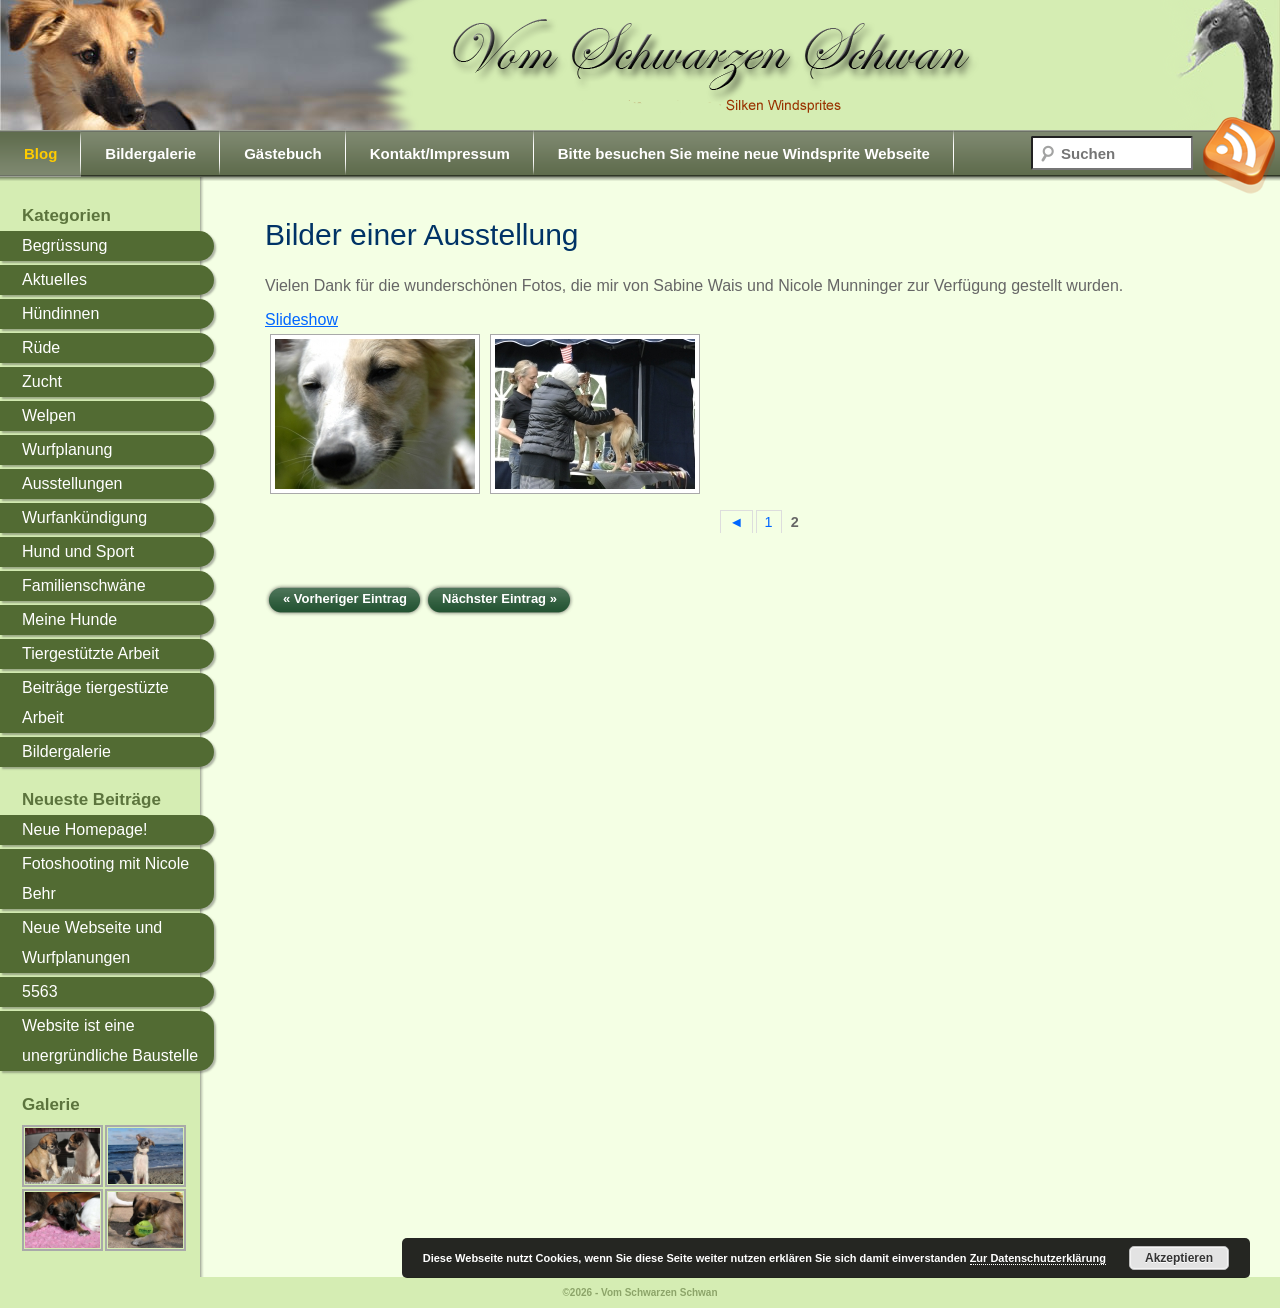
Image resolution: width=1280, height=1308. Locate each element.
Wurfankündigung (84, 517)
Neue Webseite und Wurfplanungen (92, 942)
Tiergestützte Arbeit (90, 653)
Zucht (42, 381)
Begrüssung (64, 245)
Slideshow (301, 319)
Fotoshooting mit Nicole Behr (105, 878)
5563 (40, 991)
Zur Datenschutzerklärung (1038, 1258)
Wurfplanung (67, 449)
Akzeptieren (1179, 1258)
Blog (40, 153)
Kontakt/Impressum (440, 153)
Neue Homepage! (84, 829)
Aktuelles (54, 279)
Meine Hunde (69, 619)
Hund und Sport (78, 551)
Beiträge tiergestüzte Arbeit (95, 702)
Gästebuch (283, 153)
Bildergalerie (150, 153)
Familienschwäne (84, 585)
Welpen (49, 415)
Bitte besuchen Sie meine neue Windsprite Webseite (744, 153)
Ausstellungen (72, 483)
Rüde (41, 347)
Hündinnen (60, 313)
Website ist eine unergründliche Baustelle (110, 1040)
